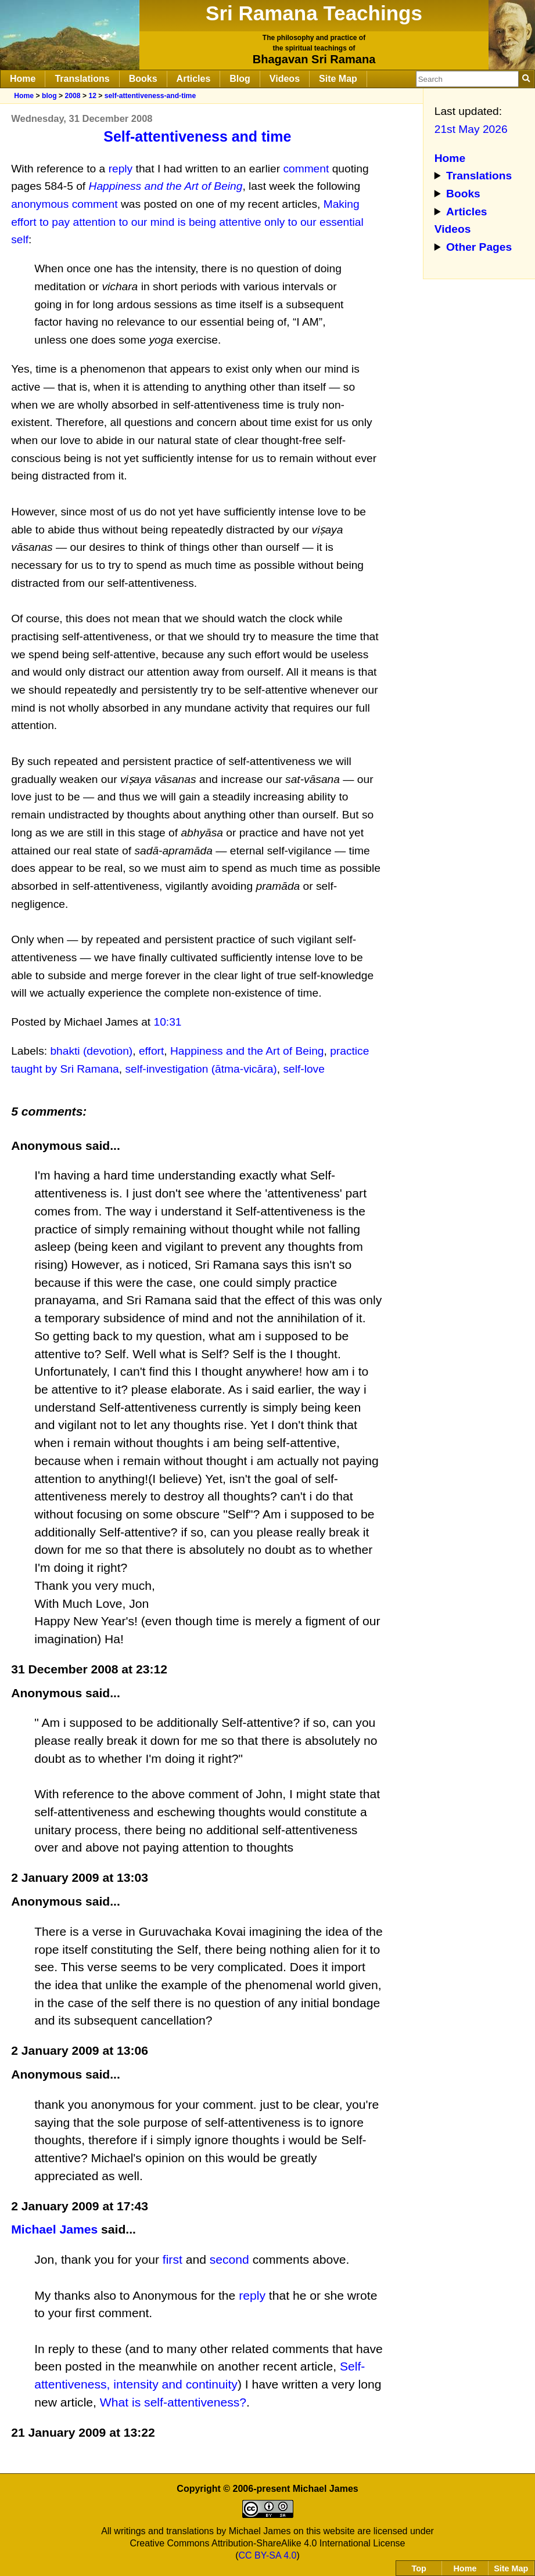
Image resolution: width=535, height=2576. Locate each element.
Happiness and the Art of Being (247, 1051)
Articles (194, 79)
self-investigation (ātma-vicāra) (201, 1069)
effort (151, 1051)
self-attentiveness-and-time (150, 96)
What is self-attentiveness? (173, 2402)
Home (22, 79)
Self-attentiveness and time (197, 136)
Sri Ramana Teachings (314, 13)
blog (49, 96)
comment (306, 169)
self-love (303, 1069)
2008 (72, 96)
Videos (285, 79)
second (229, 2259)
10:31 (168, 1022)
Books (143, 79)
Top (419, 2568)
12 (92, 96)
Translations (82, 79)
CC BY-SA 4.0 (268, 2555)
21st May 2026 (471, 129)
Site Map (338, 79)
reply (121, 169)
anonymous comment (64, 204)
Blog (239, 79)
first (172, 2259)
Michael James (54, 2229)
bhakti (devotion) (91, 1051)
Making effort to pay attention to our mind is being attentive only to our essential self (187, 222)
